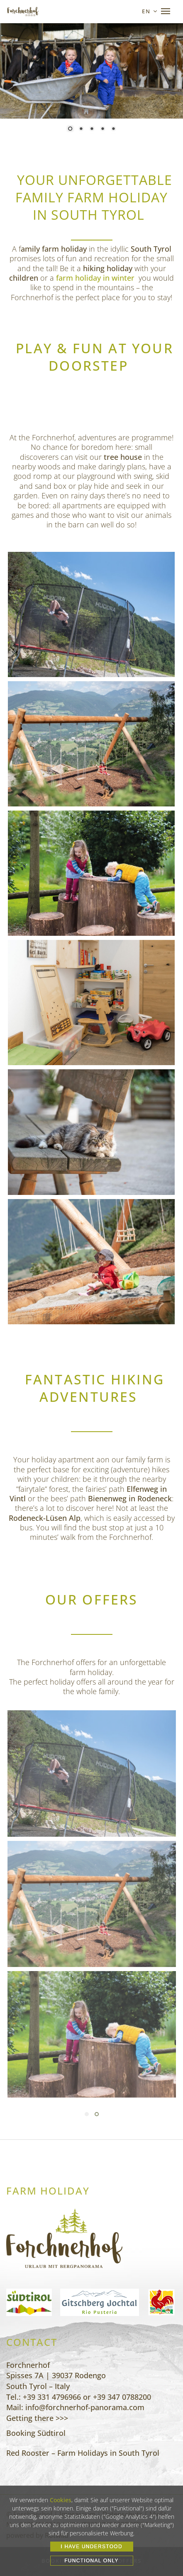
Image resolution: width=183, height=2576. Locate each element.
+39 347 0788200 (122, 2397)
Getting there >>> (37, 2418)
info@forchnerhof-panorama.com (84, 2407)
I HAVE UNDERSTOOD (91, 2546)
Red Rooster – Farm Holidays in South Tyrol (82, 2453)
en (146, 11)
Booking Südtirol (36, 2433)
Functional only (91, 2561)
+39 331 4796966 (52, 2397)
